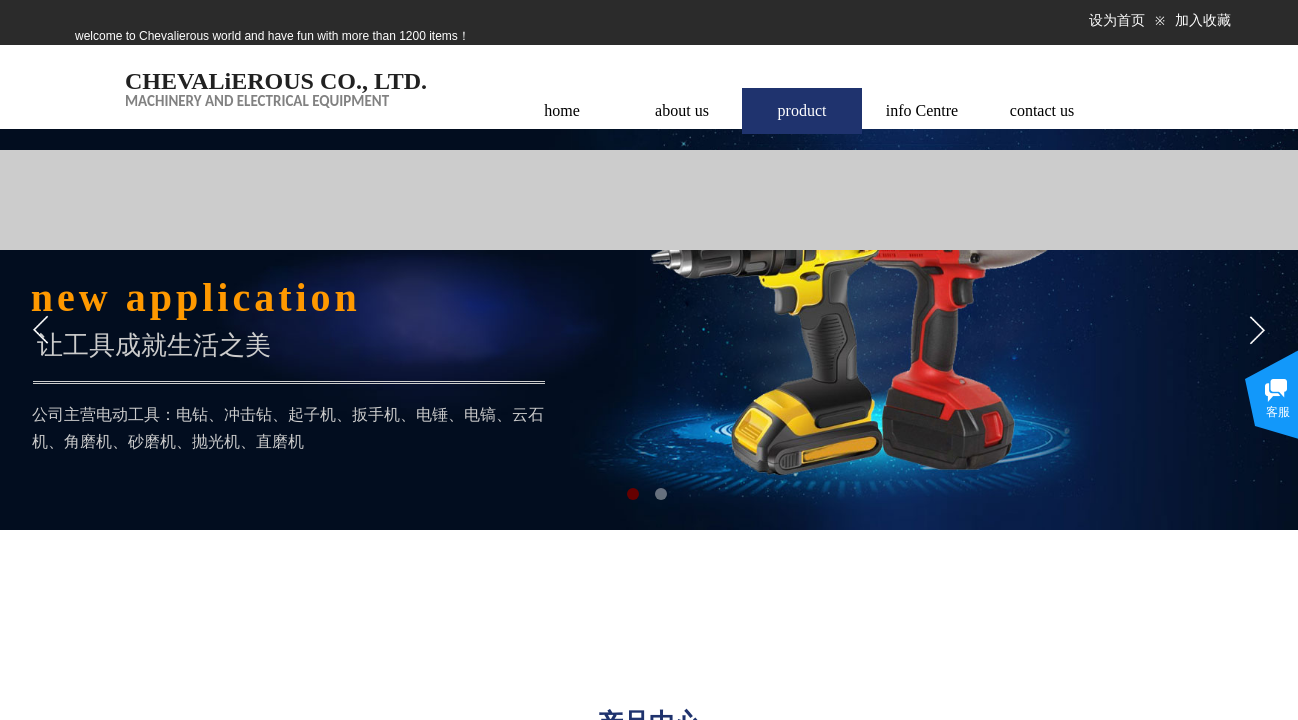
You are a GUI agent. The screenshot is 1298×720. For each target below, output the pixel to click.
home (562, 110)
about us (682, 110)
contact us (1042, 110)
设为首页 (1117, 20)
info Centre (922, 110)
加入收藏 (1203, 20)
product (802, 110)
